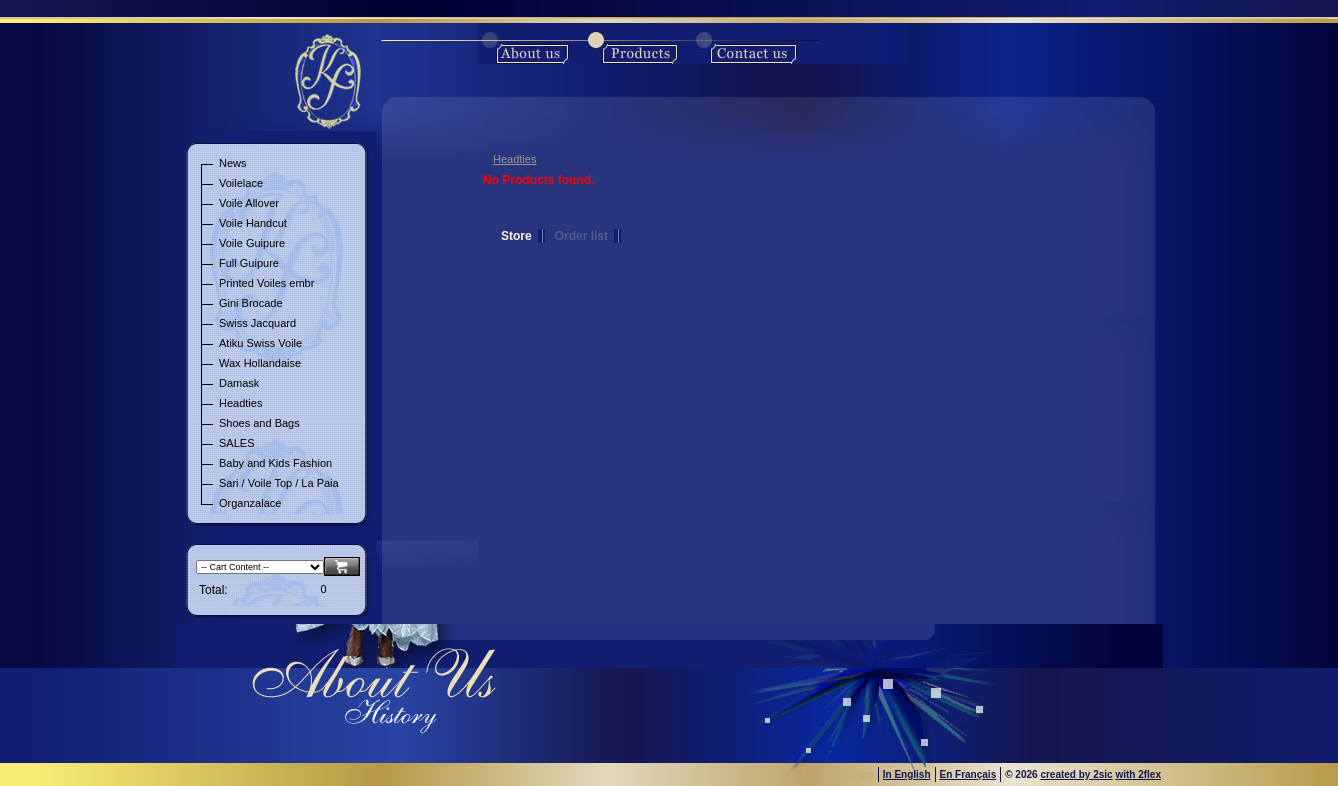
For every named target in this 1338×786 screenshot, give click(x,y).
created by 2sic (1076, 774)
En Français (968, 774)
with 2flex (1138, 774)
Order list (581, 236)
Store (516, 236)
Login (860, 774)
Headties (514, 159)
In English (907, 774)
